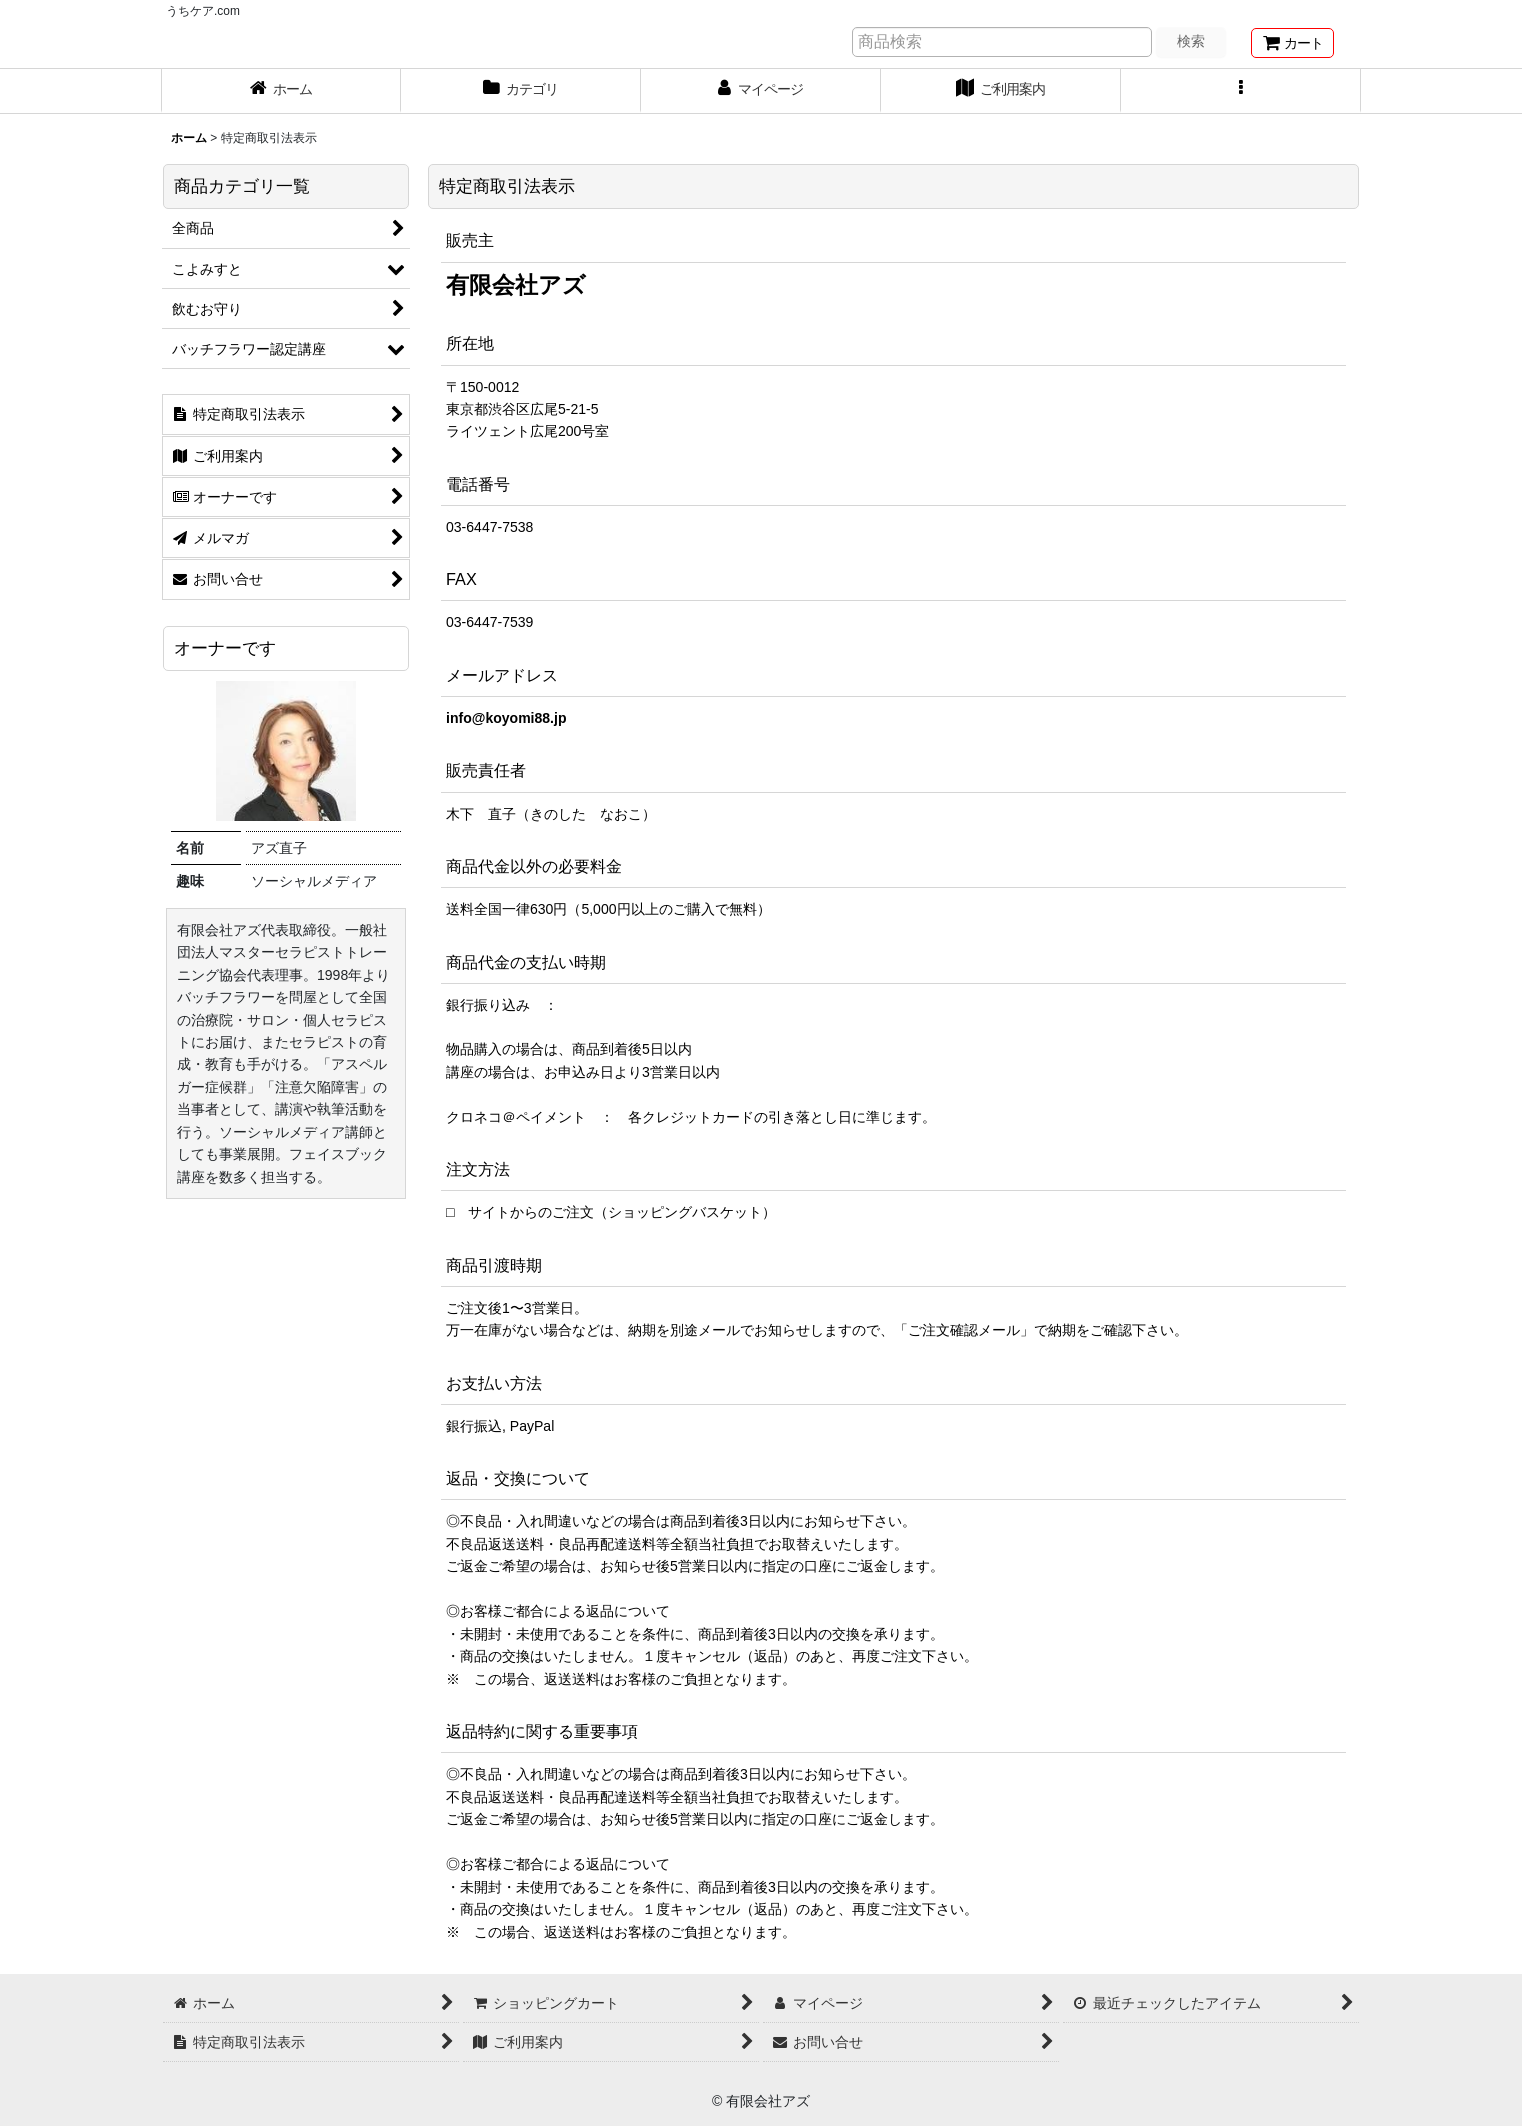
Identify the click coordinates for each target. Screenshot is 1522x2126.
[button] (1241, 91)
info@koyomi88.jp (506, 718)
